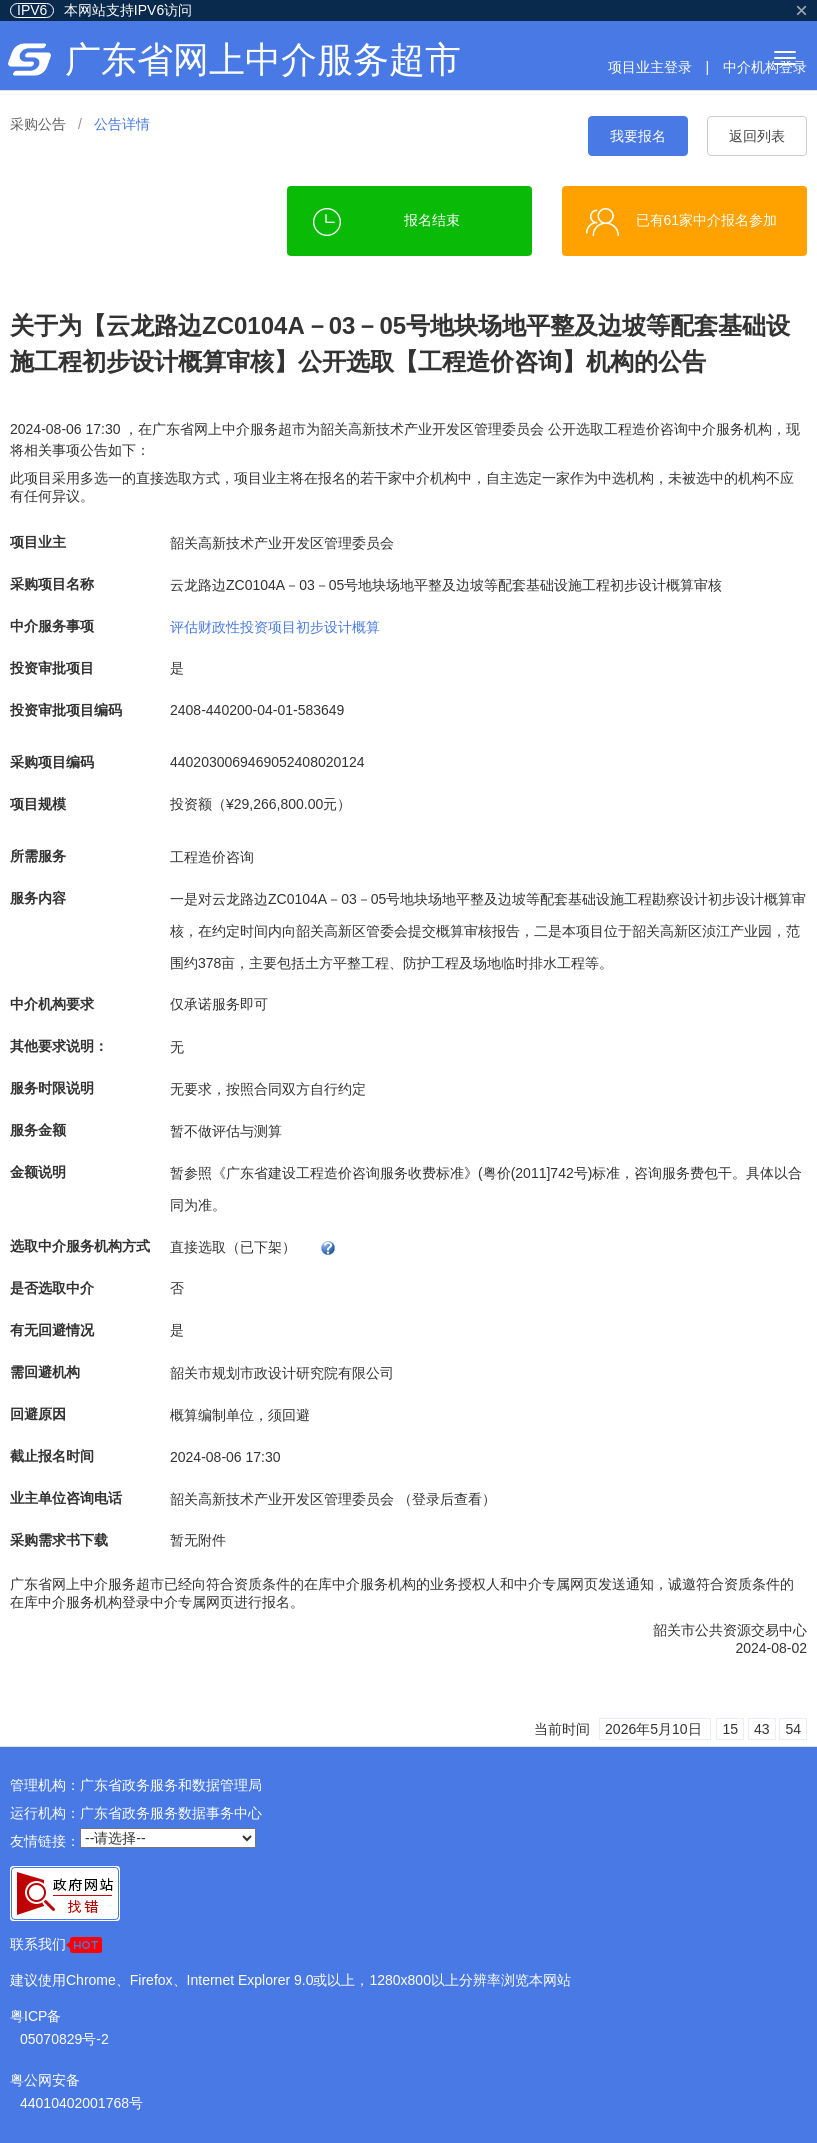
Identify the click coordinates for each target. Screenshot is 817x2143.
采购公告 (38, 124)
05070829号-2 (64, 2039)
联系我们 (56, 1944)
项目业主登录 (650, 67)
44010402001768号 (81, 2103)
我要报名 (638, 136)
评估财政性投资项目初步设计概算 (275, 626)
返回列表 (757, 136)
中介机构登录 (765, 67)
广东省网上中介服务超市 (263, 59)
